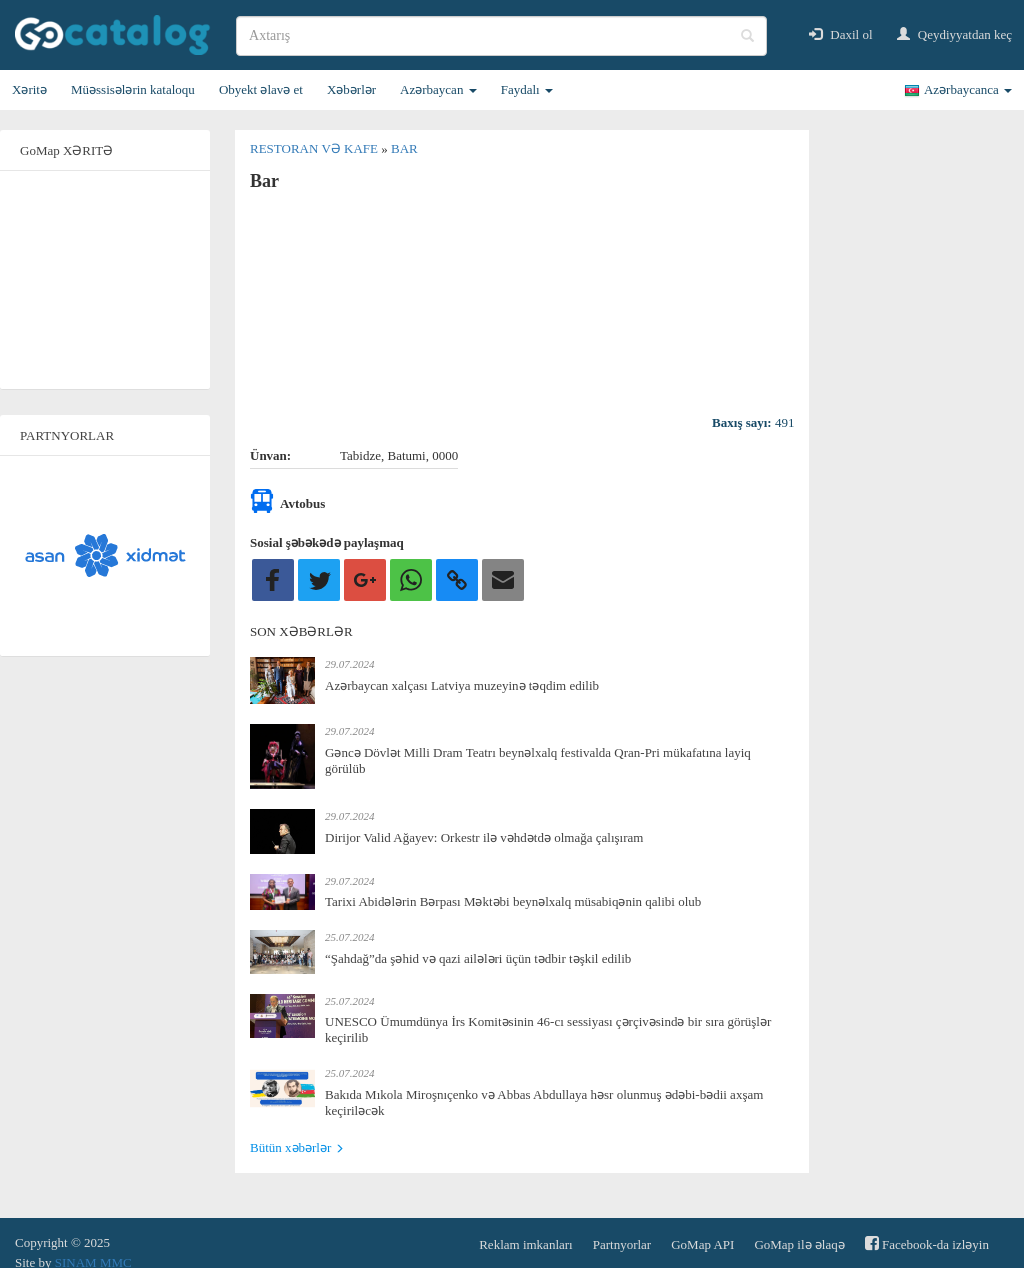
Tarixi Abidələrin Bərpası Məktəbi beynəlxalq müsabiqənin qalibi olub (513, 901)
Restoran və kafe (315, 148)
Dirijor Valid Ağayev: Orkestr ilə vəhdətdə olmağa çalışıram (484, 837)
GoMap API (702, 1244)
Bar (404, 148)
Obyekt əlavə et (261, 89)
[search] (501, 36)
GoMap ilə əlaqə (799, 1244)
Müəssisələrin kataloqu (133, 89)
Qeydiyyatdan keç (954, 34)
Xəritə (29, 89)
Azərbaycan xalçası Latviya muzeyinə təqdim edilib (462, 685)
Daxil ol (841, 34)
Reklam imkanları (526, 1244)
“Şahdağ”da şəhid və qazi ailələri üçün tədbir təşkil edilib (478, 958)
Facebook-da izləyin (927, 1243)
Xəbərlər (351, 89)
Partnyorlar (622, 1244)
